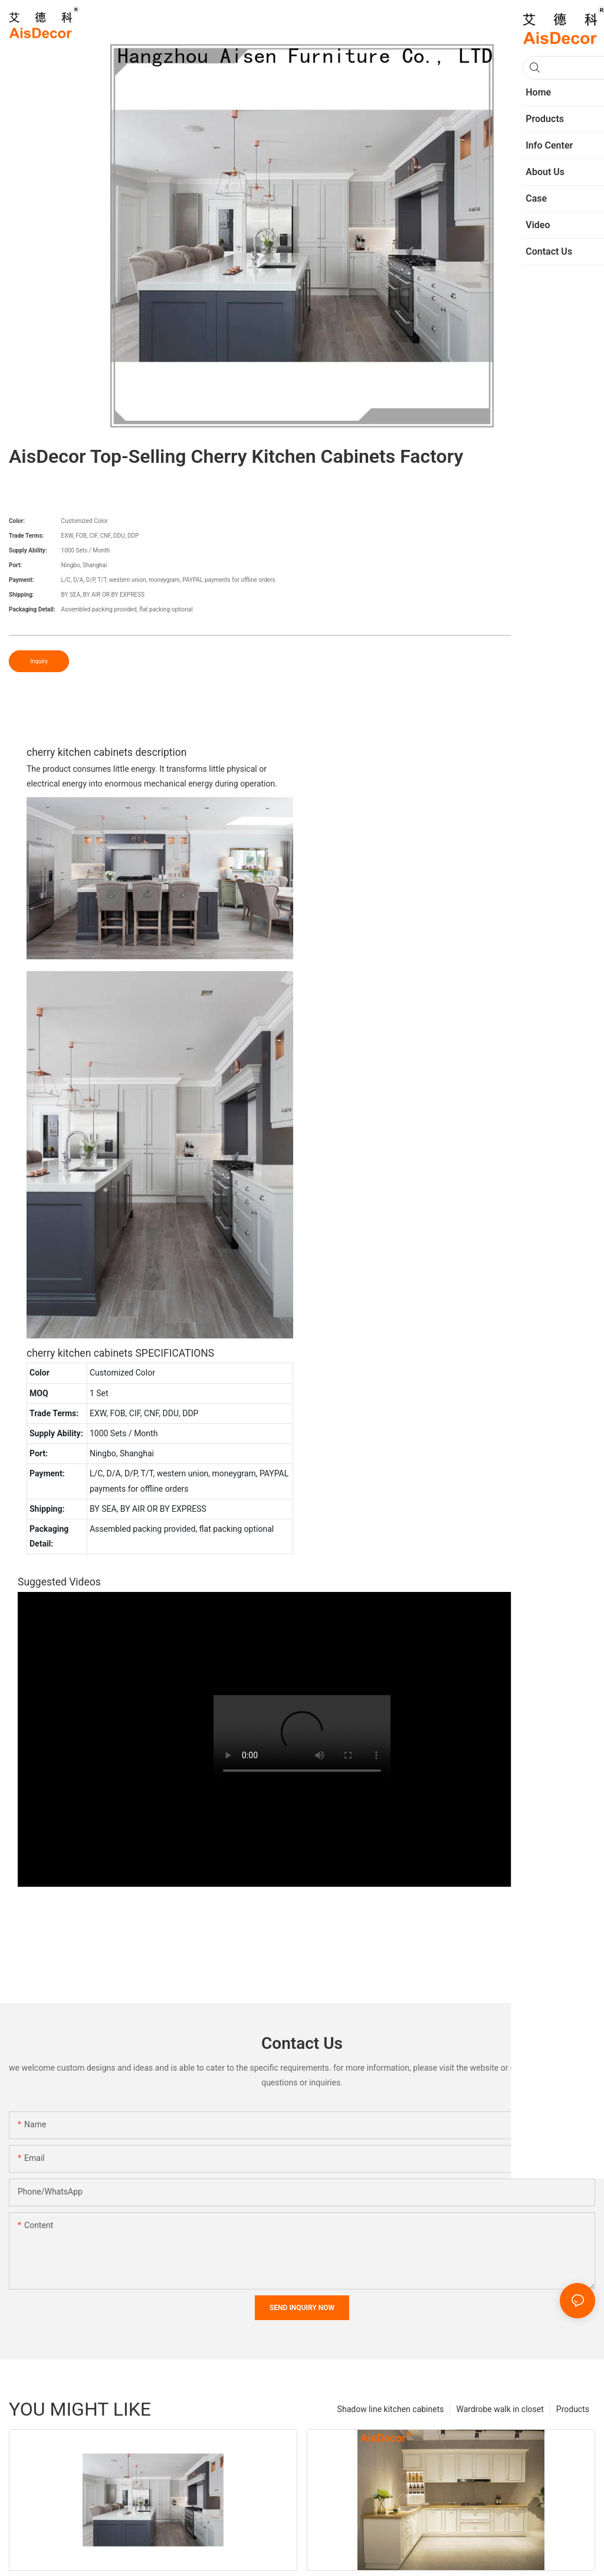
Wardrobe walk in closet (499, 2409)
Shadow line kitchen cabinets (390, 2409)
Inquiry (39, 661)
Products (572, 2409)
